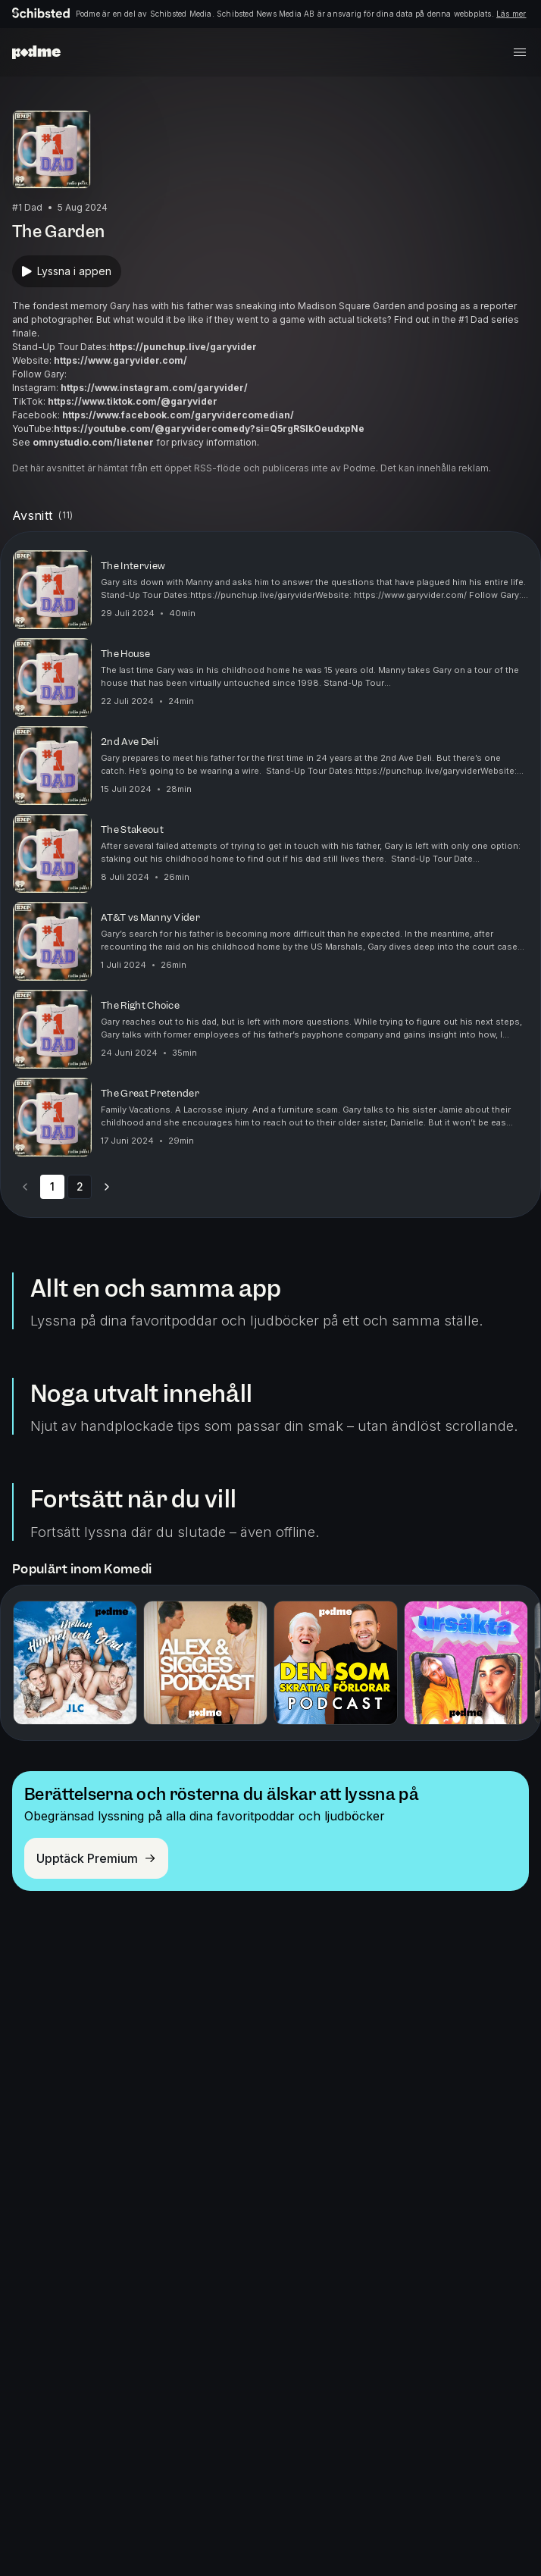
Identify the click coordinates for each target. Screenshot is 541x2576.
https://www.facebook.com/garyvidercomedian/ (178, 415)
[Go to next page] (107, 1187)
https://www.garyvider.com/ (120, 360)
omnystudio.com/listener (93, 442)
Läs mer (511, 13)
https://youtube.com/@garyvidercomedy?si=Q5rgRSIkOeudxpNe (209, 428)
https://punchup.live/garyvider (183, 346)
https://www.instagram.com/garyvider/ (154, 387)
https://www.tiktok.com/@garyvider (132, 401)
